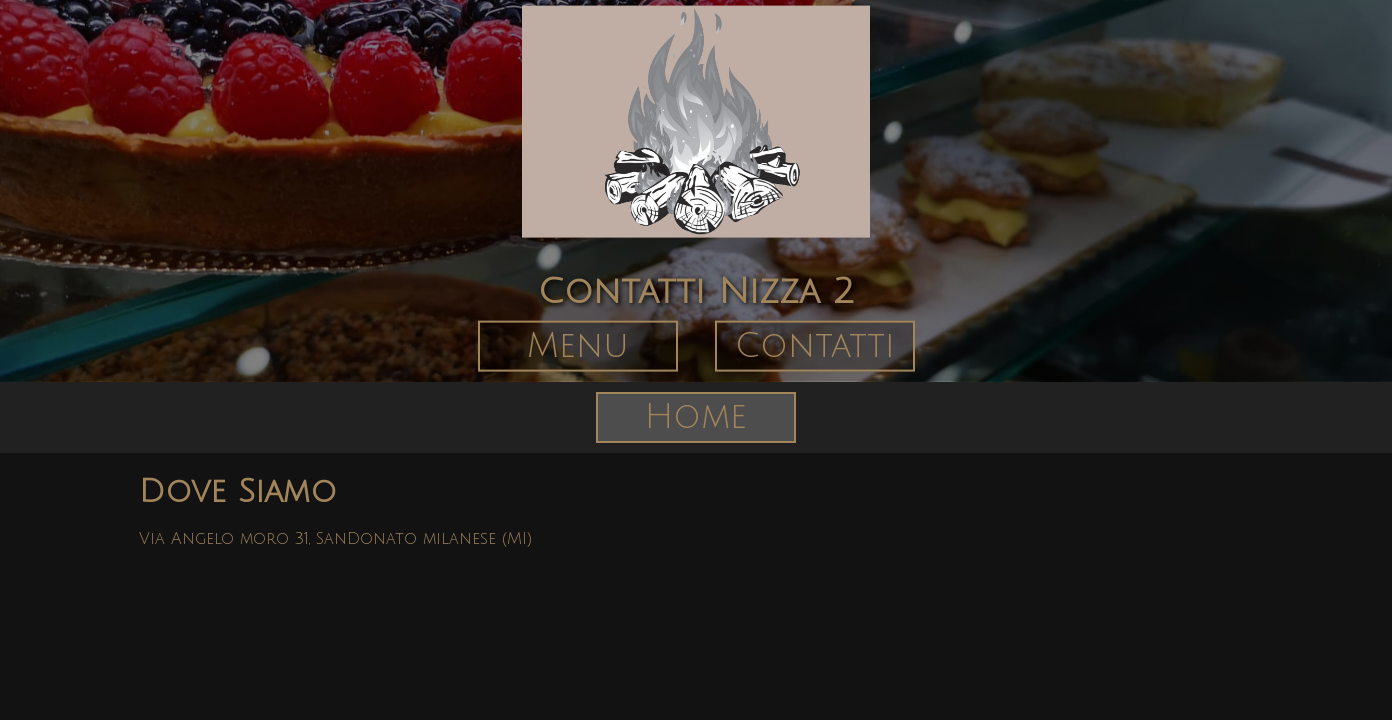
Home (696, 417)
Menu (578, 345)
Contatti (815, 345)
